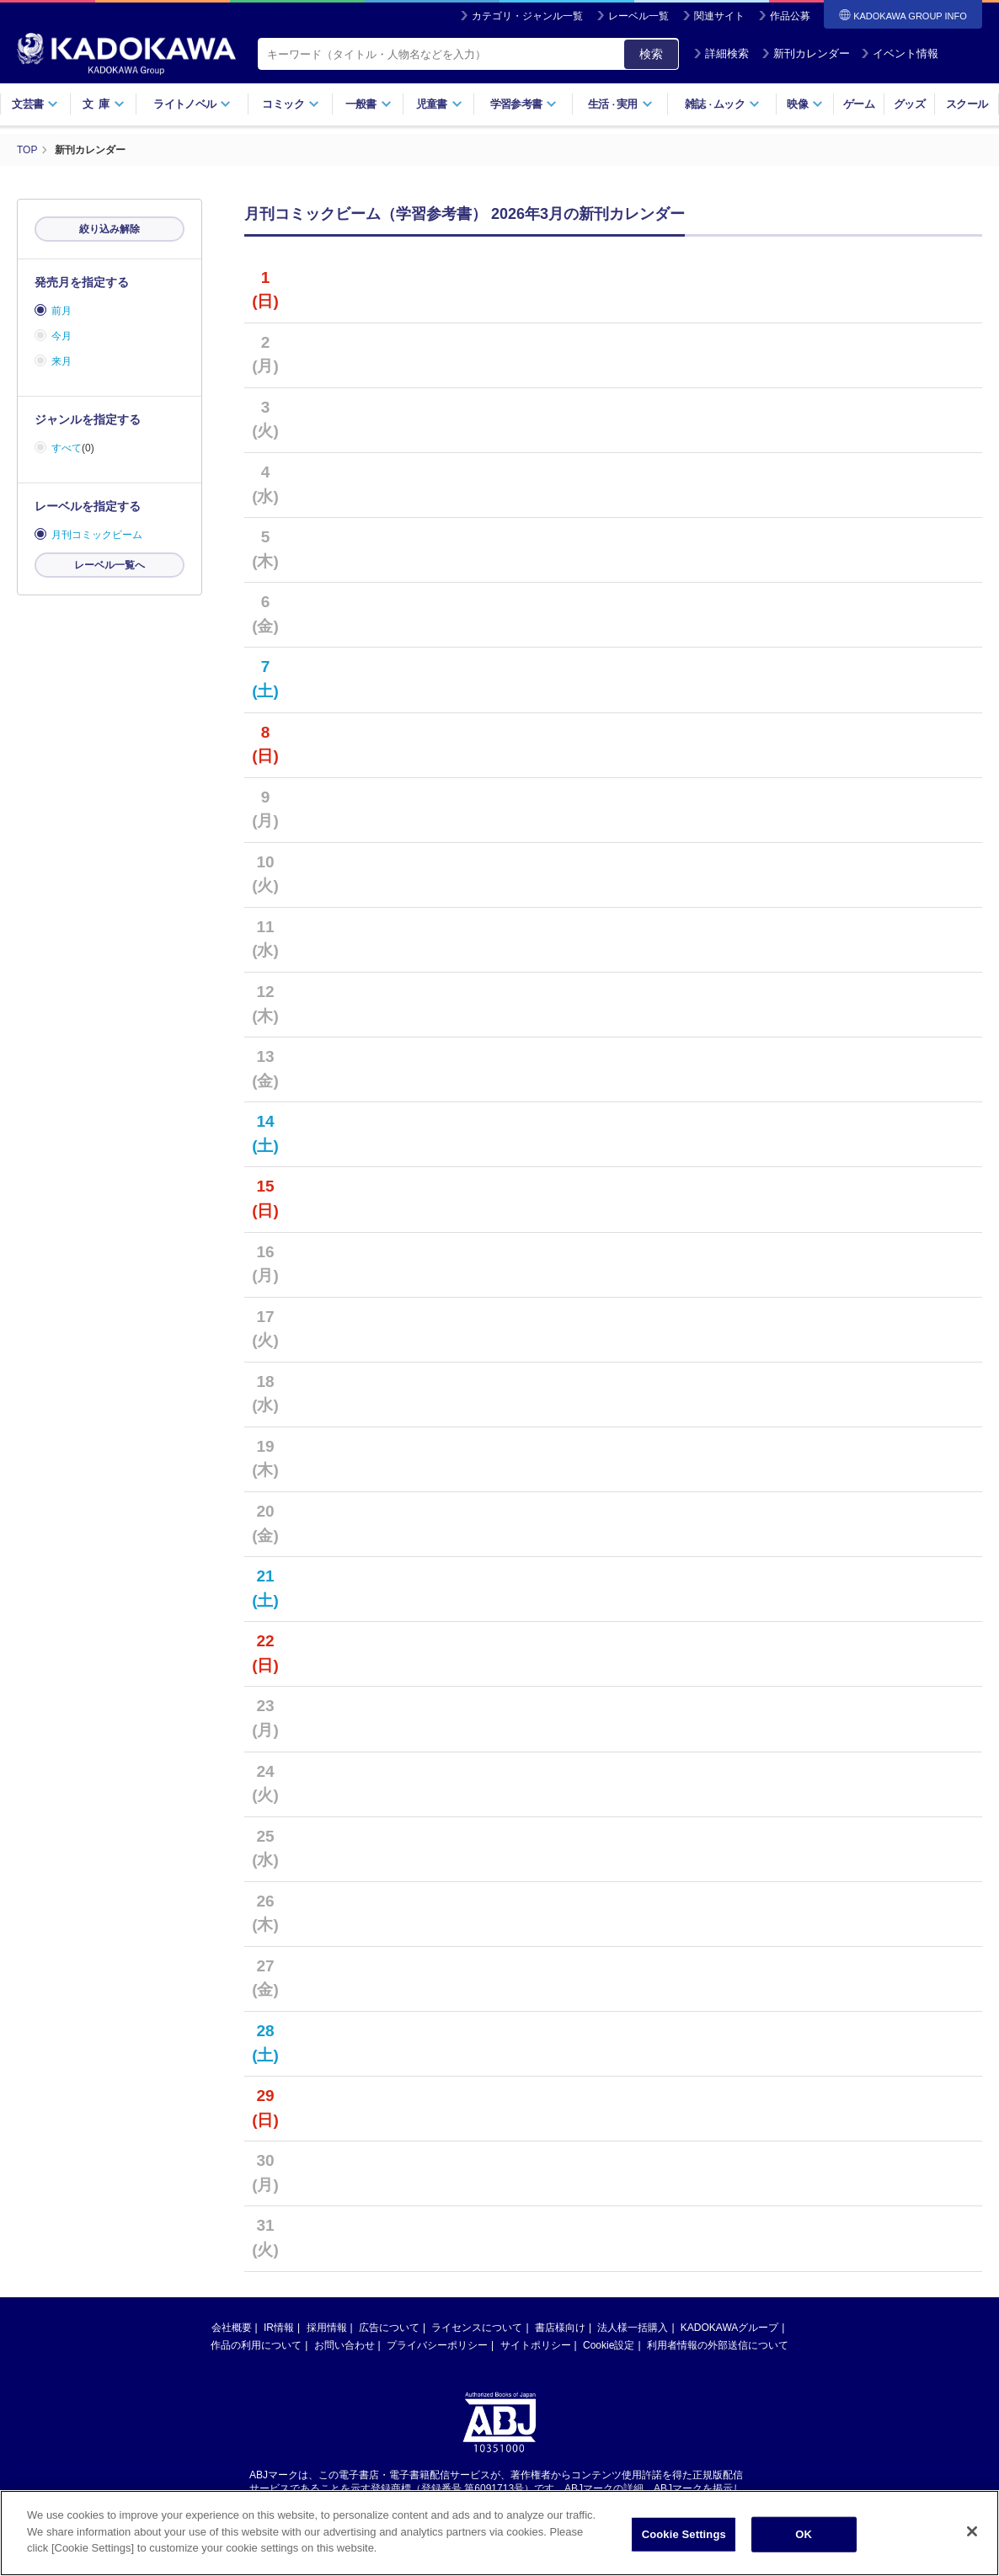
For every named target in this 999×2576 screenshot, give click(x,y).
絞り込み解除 (109, 229)
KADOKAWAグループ (729, 2327)
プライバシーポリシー (437, 2345)
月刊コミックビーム (96, 535)
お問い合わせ (344, 2345)
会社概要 (231, 2327)
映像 (805, 104)
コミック (290, 104)
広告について (389, 2327)
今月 (61, 336)
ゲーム (858, 104)
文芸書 (35, 104)
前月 (61, 311)
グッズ (909, 104)
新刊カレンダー (805, 53)
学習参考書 (524, 104)
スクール (966, 104)
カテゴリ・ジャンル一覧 (527, 16)
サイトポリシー (535, 2345)
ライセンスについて (476, 2327)
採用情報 (327, 2327)
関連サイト (719, 16)
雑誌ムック (722, 104)
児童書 (439, 104)
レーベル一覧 (638, 16)
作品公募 (790, 16)
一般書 (368, 104)
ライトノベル (192, 104)
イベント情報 (899, 53)
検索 (651, 54)
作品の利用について (256, 2345)
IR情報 (279, 2327)
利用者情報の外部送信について (717, 2345)
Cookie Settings (684, 2539)
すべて (66, 448)
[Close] (972, 2536)
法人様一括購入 (632, 2327)
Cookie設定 (608, 2345)
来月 (61, 361)
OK (803, 2539)
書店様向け (560, 2327)
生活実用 (620, 104)
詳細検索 (721, 53)
